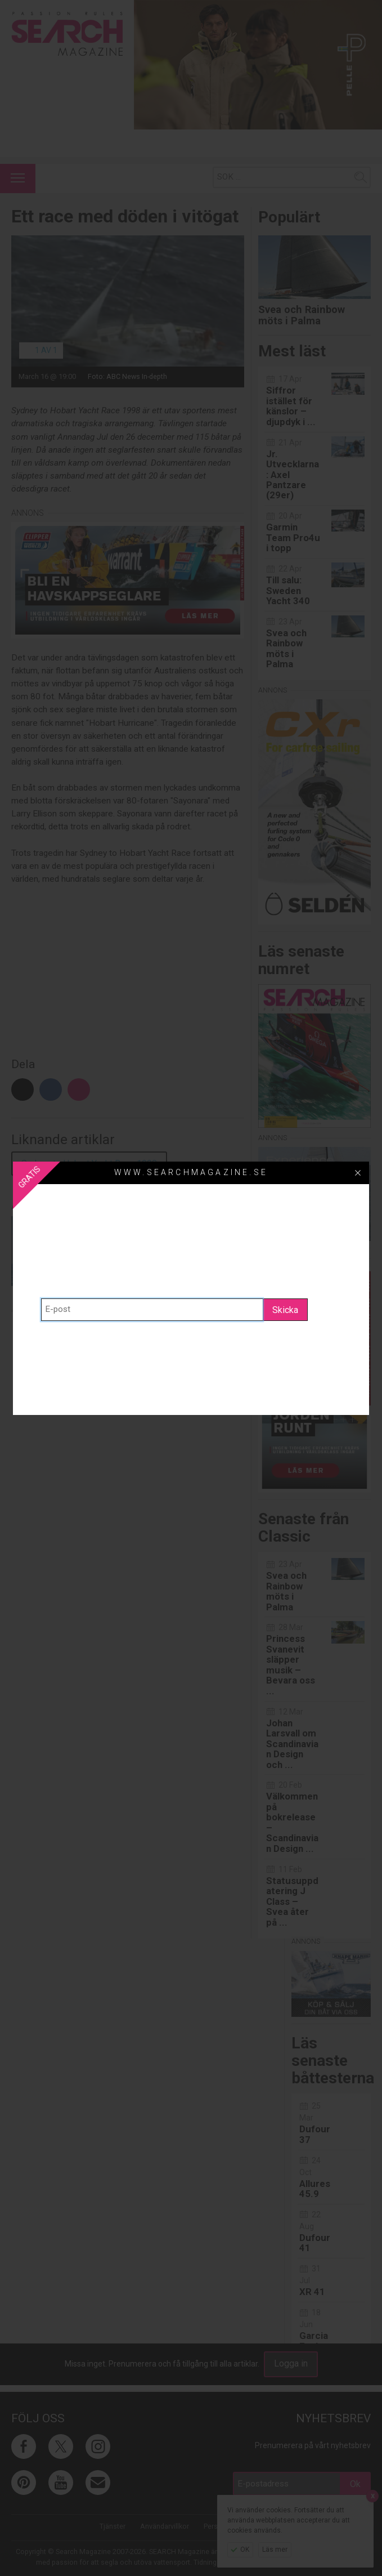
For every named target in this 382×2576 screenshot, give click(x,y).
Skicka (285, 1310)
